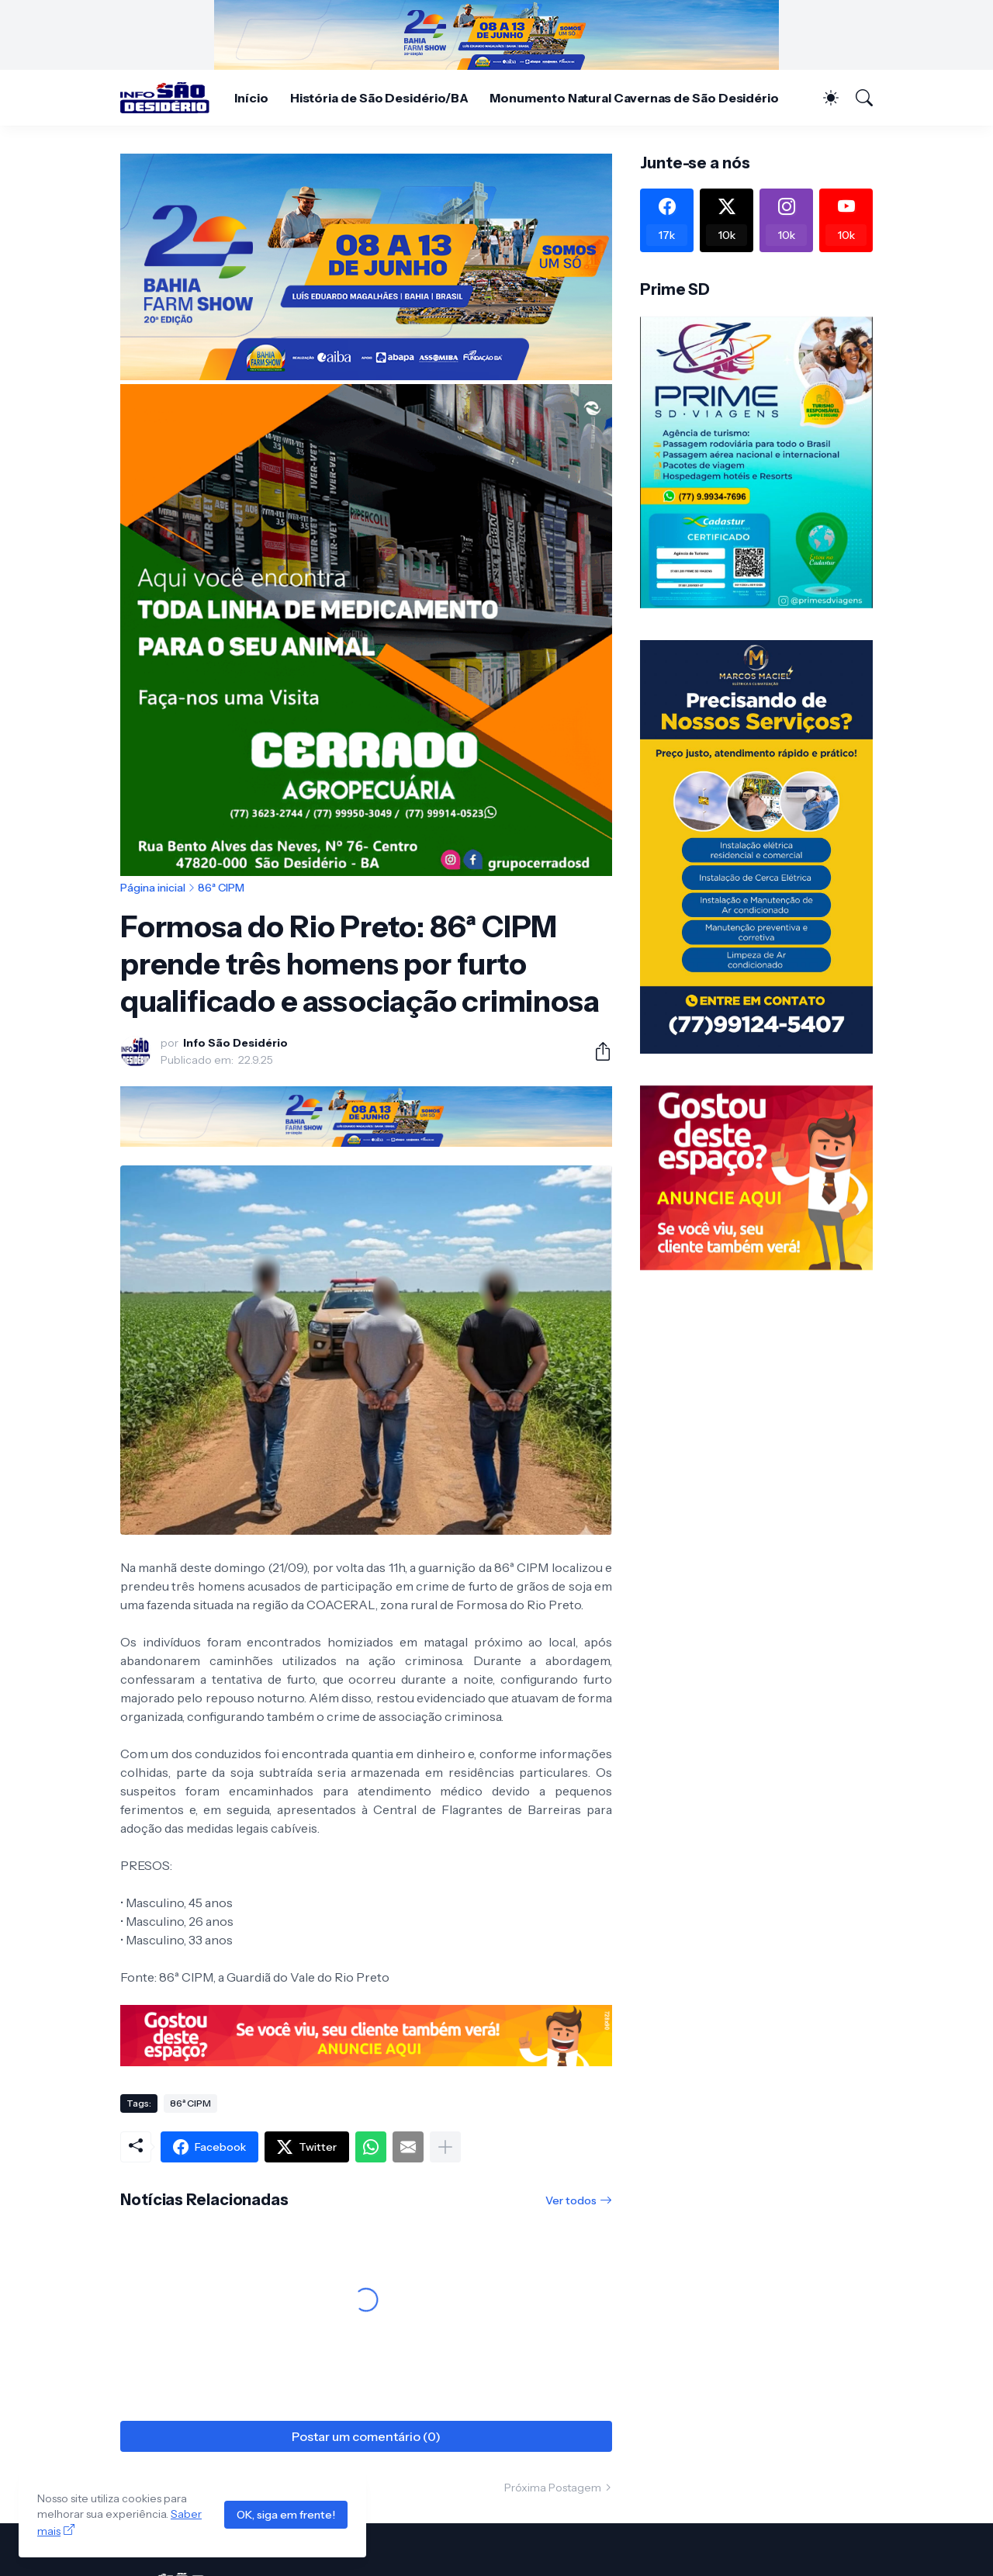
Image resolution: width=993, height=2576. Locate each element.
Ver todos (571, 2200)
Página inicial (152, 888)
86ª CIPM (221, 888)
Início (251, 98)
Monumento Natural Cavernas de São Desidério (634, 98)
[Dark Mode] (823, 97)
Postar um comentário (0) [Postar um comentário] (366, 2436)
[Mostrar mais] (445, 2146)
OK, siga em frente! (286, 2515)
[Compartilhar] (596, 1051)
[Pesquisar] (857, 97)
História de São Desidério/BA (379, 98)
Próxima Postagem (552, 2488)
